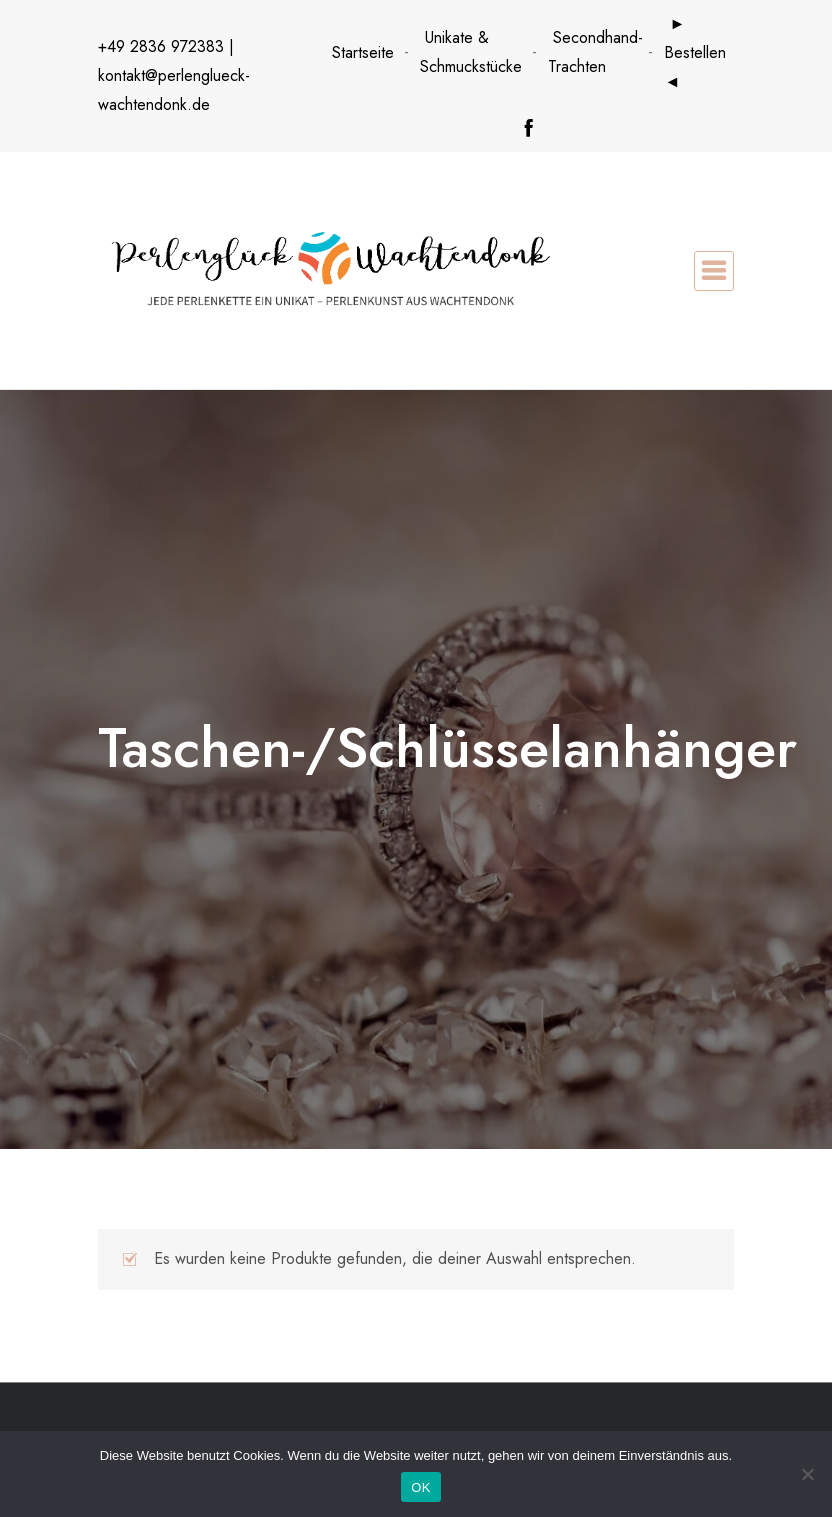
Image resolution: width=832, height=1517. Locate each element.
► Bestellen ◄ (695, 52)
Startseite (363, 52)
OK (420, 1487)
